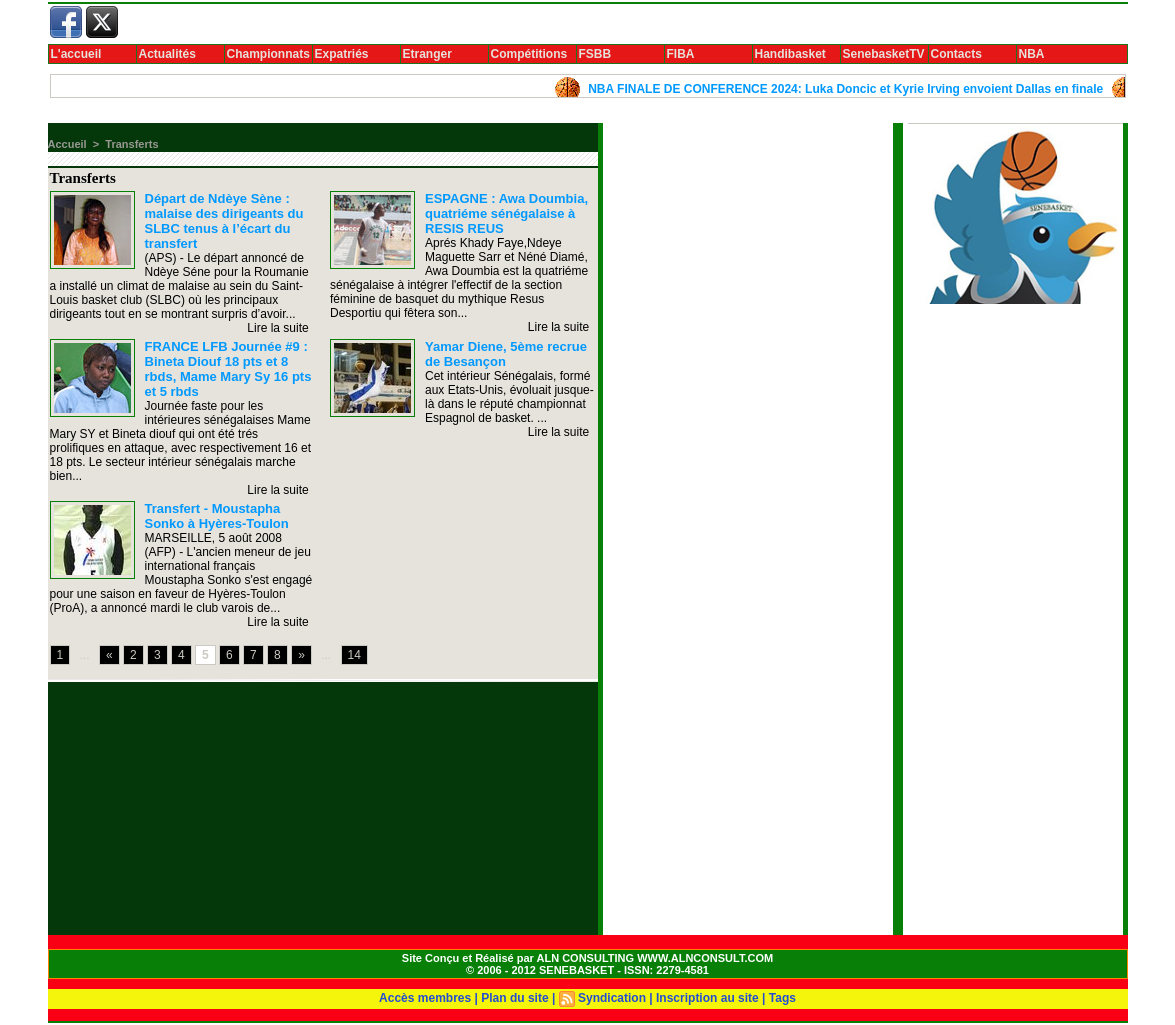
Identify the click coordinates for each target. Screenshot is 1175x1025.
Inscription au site (707, 998)
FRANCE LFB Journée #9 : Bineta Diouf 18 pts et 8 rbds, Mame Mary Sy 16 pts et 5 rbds (228, 369)
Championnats (268, 54)
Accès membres (425, 998)
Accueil (67, 144)
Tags (782, 998)
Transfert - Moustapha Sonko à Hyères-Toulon (217, 516)
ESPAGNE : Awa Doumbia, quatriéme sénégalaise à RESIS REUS (506, 213)
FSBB (595, 54)
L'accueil (76, 54)
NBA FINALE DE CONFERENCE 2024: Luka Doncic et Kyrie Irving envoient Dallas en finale (857, 89)
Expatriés (342, 54)
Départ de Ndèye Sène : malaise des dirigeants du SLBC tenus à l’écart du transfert (224, 221)
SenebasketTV (884, 54)
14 (354, 655)
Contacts (956, 54)
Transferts (131, 144)
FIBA (681, 54)
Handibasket (790, 54)
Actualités (167, 54)
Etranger (427, 54)
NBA (1032, 54)
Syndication (612, 998)
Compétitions (529, 54)
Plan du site (514, 998)
